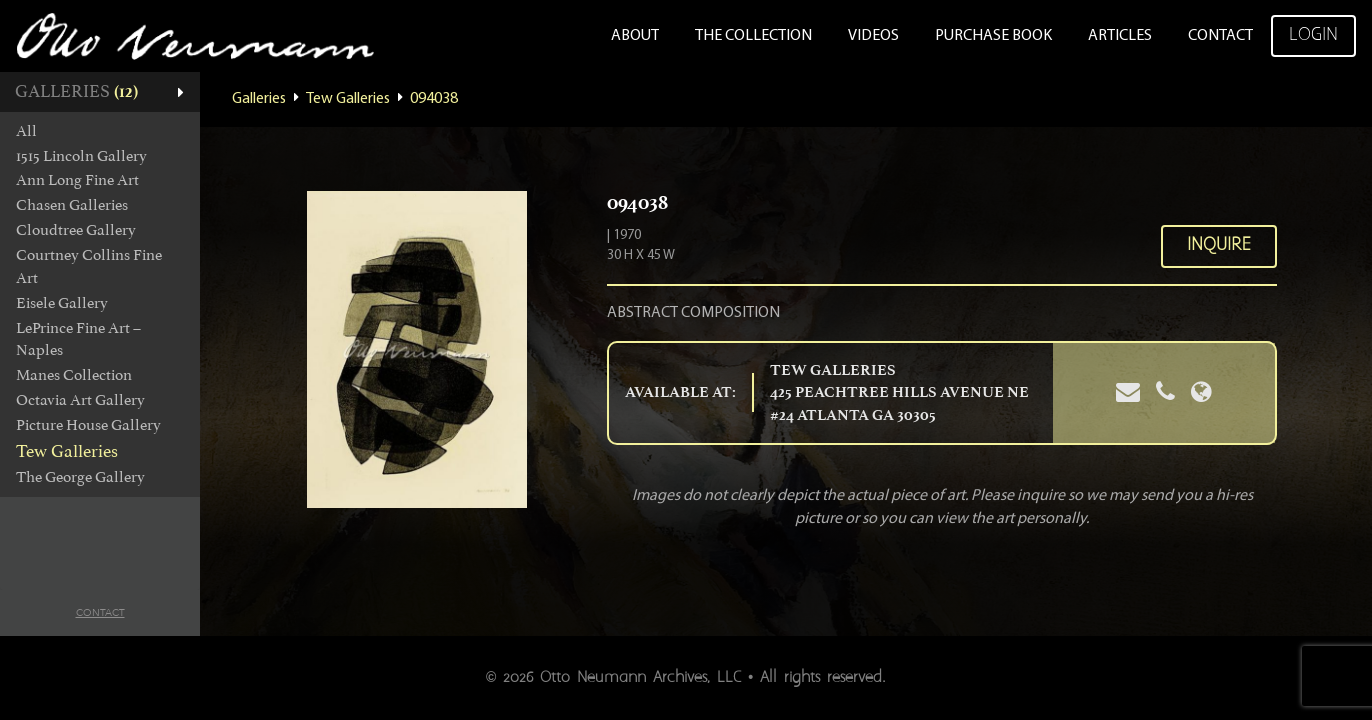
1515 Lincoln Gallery (81, 156)
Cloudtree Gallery (76, 230)
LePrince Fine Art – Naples (78, 339)
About (635, 36)
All (26, 131)
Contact (1220, 36)
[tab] (100, 92)
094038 (434, 99)
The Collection (753, 36)
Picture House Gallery (88, 425)
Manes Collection (74, 375)
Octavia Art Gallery (80, 400)
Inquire (1219, 245)
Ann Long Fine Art (77, 180)
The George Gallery (80, 477)
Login (1313, 35)
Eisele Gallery (62, 303)
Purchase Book (993, 36)
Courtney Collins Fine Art (89, 266)
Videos (873, 36)
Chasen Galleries (72, 205)
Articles (1120, 36)
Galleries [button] (76, 91)
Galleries (259, 99)
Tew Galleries (67, 451)
